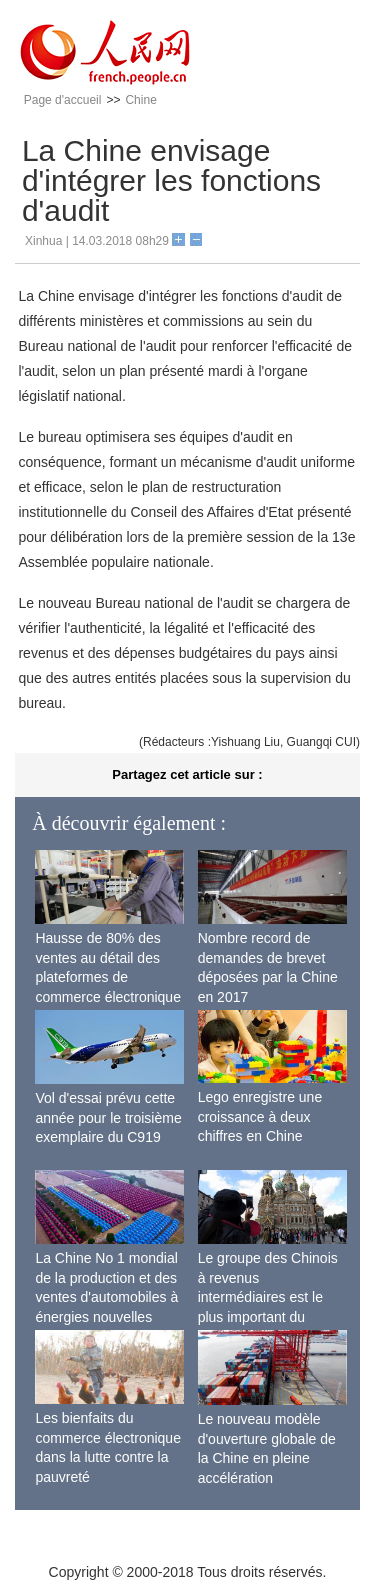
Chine (140, 100)
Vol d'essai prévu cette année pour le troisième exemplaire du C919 (108, 1117)
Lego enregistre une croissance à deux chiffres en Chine (260, 1116)
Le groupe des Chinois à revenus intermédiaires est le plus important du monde (268, 1297)
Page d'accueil (63, 100)
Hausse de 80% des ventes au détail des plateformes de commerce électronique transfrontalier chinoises (109, 977)
